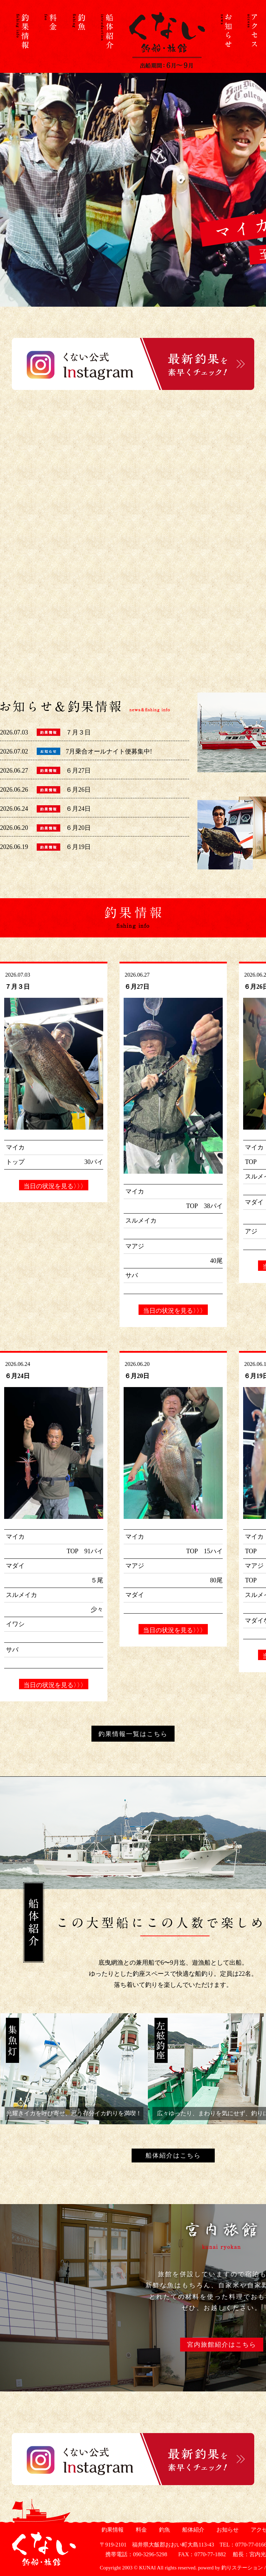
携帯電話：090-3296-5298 (133, 2554)
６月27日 (78, 770)
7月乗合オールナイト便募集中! (109, 751)
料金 (140, 2530)
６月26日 (78, 789)
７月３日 (78, 732)
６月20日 (78, 827)
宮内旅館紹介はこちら (221, 2344)
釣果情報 (112, 2530)
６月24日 (78, 808)
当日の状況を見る (54, 1186)
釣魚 (163, 2530)
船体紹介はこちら (173, 2155)
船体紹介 (192, 2530)
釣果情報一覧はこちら (133, 1734)
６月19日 (78, 846)
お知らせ (227, 2530)
